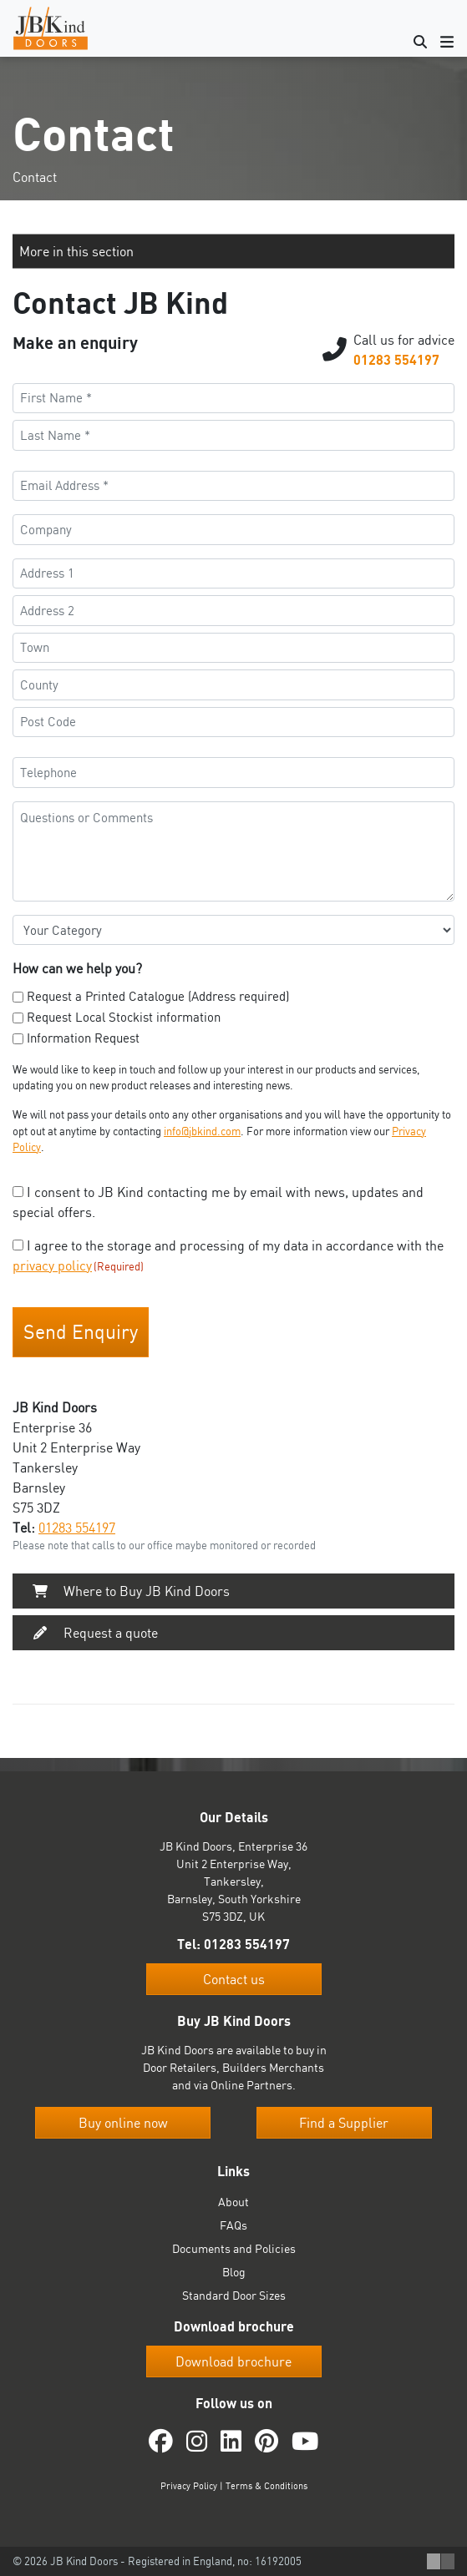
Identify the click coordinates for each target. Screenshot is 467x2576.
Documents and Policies (234, 2248)
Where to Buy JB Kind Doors (128, 1591)
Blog (234, 2272)
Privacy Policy (188, 2486)
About (233, 2202)
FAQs (233, 2225)
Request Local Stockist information (124, 1017)
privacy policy (52, 1265)
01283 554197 (396, 359)
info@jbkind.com (202, 1131)
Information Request (83, 1038)
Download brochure (233, 2361)
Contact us (234, 1979)
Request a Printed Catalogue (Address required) (158, 996)
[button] (233, 251)
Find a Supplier (343, 2122)
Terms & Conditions (266, 2486)
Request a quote (92, 1632)
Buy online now (123, 2122)
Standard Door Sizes (234, 2295)
